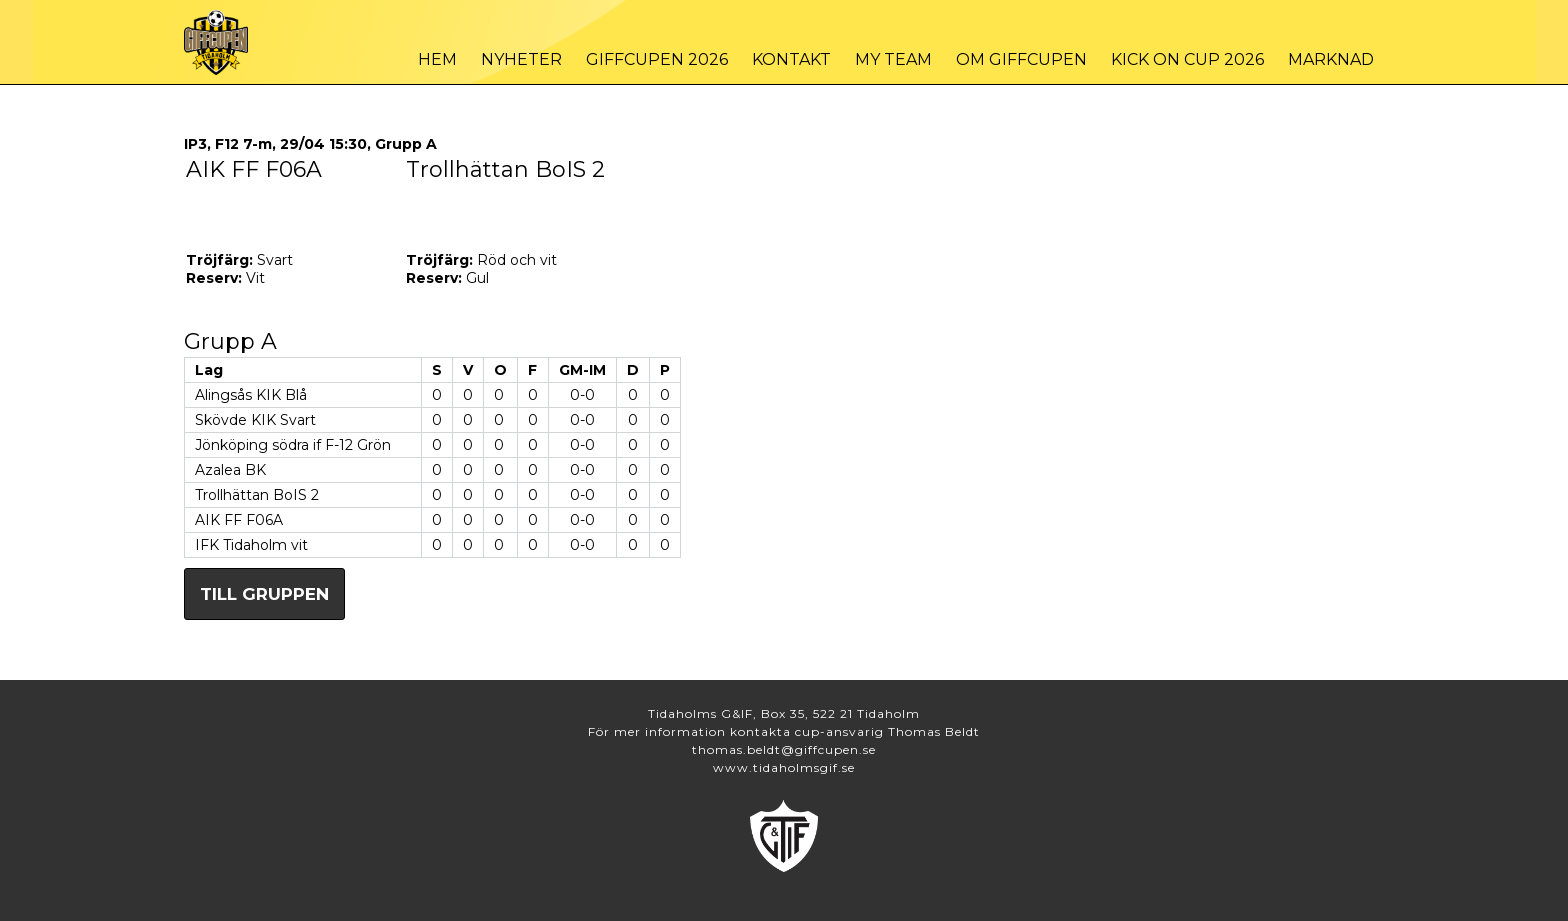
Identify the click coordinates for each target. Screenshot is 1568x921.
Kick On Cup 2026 (1187, 59)
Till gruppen (264, 594)
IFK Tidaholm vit (251, 545)
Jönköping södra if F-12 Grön (293, 445)
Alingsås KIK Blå (251, 395)
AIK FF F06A (239, 520)
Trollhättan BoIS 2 (257, 495)
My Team (893, 59)
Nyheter (521, 59)
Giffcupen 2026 (657, 59)
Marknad (1331, 59)
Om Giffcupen (1021, 59)
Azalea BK (230, 470)
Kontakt (791, 59)
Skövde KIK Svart (255, 420)
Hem (437, 59)
